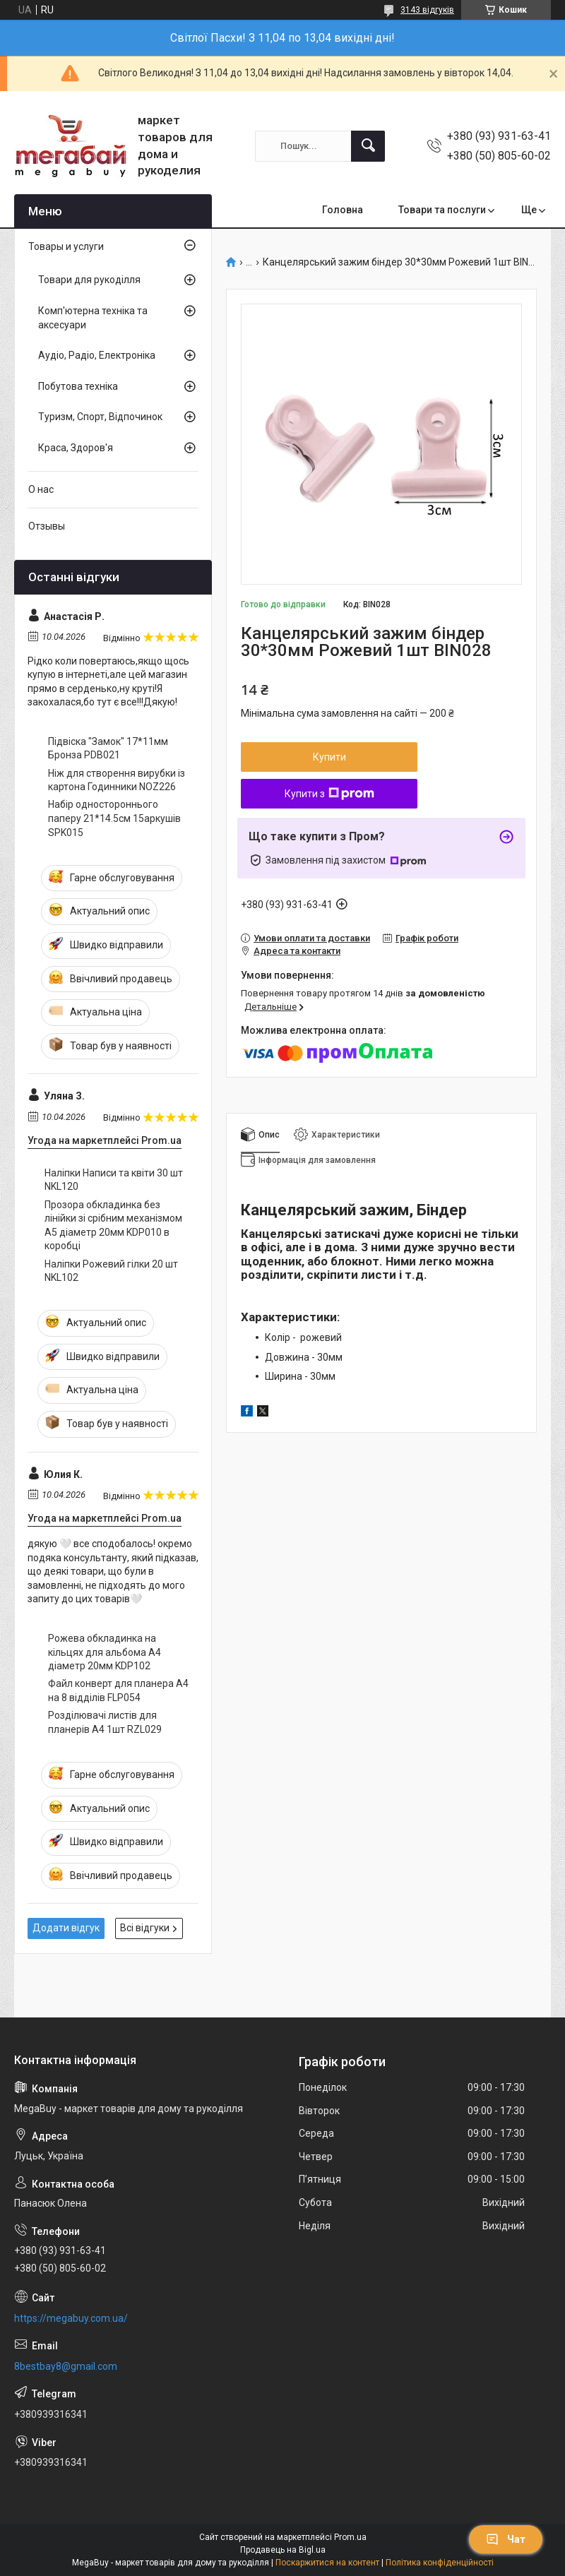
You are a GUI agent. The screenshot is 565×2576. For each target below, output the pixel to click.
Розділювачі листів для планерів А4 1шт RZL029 (105, 1722)
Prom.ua (350, 2537)
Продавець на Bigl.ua (283, 2550)
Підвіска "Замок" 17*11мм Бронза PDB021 (108, 748)
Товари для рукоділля (89, 279)
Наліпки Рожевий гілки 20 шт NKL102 (111, 1271)
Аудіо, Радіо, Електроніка (96, 355)
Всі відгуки (145, 1927)
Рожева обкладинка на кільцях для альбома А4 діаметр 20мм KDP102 (104, 1652)
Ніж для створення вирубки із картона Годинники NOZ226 (116, 780)
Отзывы (46, 526)
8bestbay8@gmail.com (65, 2366)
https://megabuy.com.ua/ (71, 2318)
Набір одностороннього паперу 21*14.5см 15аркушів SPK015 (114, 818)
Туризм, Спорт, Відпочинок (100, 416)
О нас (41, 489)
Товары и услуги (66, 246)
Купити (329, 757)
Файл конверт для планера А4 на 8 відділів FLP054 (118, 1690)
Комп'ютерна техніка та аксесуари (93, 317)
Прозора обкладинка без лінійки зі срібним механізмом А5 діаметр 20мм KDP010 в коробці (113, 1225)
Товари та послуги (442, 209)
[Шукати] (368, 146)
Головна (342, 209)
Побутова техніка (78, 386)
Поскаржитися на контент (327, 2563)
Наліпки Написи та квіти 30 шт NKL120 (113, 1180)
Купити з (329, 793)
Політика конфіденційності (440, 2563)
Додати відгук (66, 1927)
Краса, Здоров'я (75, 447)
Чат (505, 2539)
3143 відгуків (427, 10)
